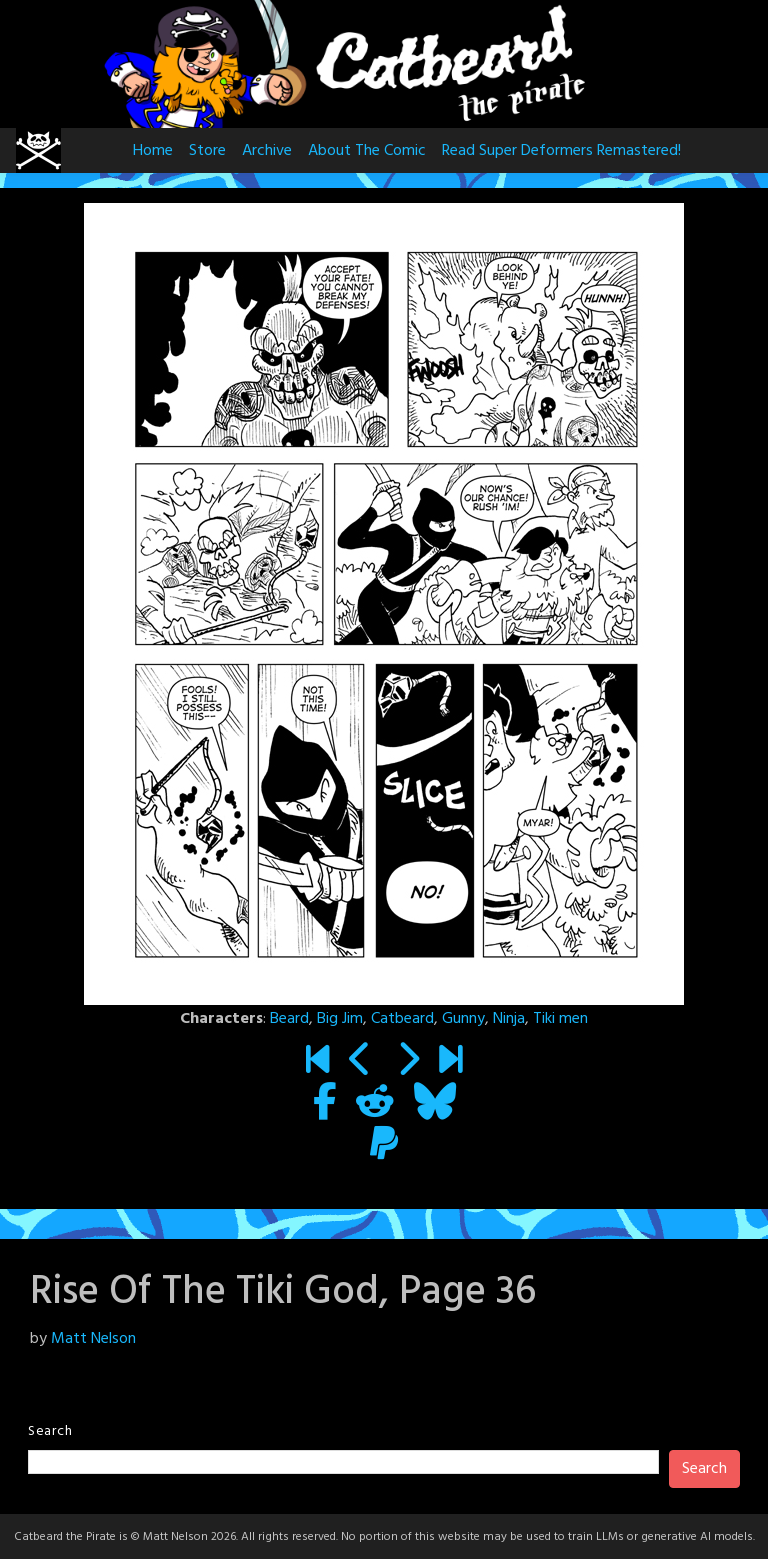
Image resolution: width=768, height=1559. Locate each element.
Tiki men (560, 1019)
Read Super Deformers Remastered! (561, 151)
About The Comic (367, 151)
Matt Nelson (93, 1339)
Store (207, 151)
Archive (267, 151)
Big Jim (340, 1019)
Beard (289, 1019)
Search (50, 1431)
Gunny (463, 1019)
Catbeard (402, 1019)
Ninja (509, 1019)
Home (153, 151)
